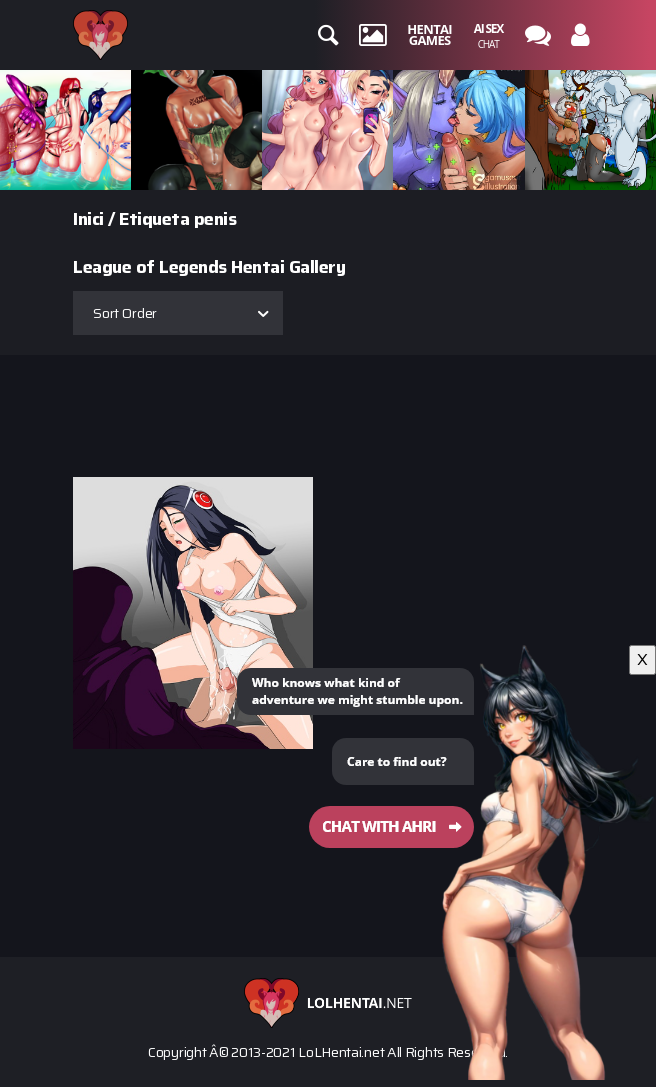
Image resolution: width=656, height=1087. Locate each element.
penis (215, 219)
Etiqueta (154, 219)
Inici (88, 219)
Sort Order (125, 313)
